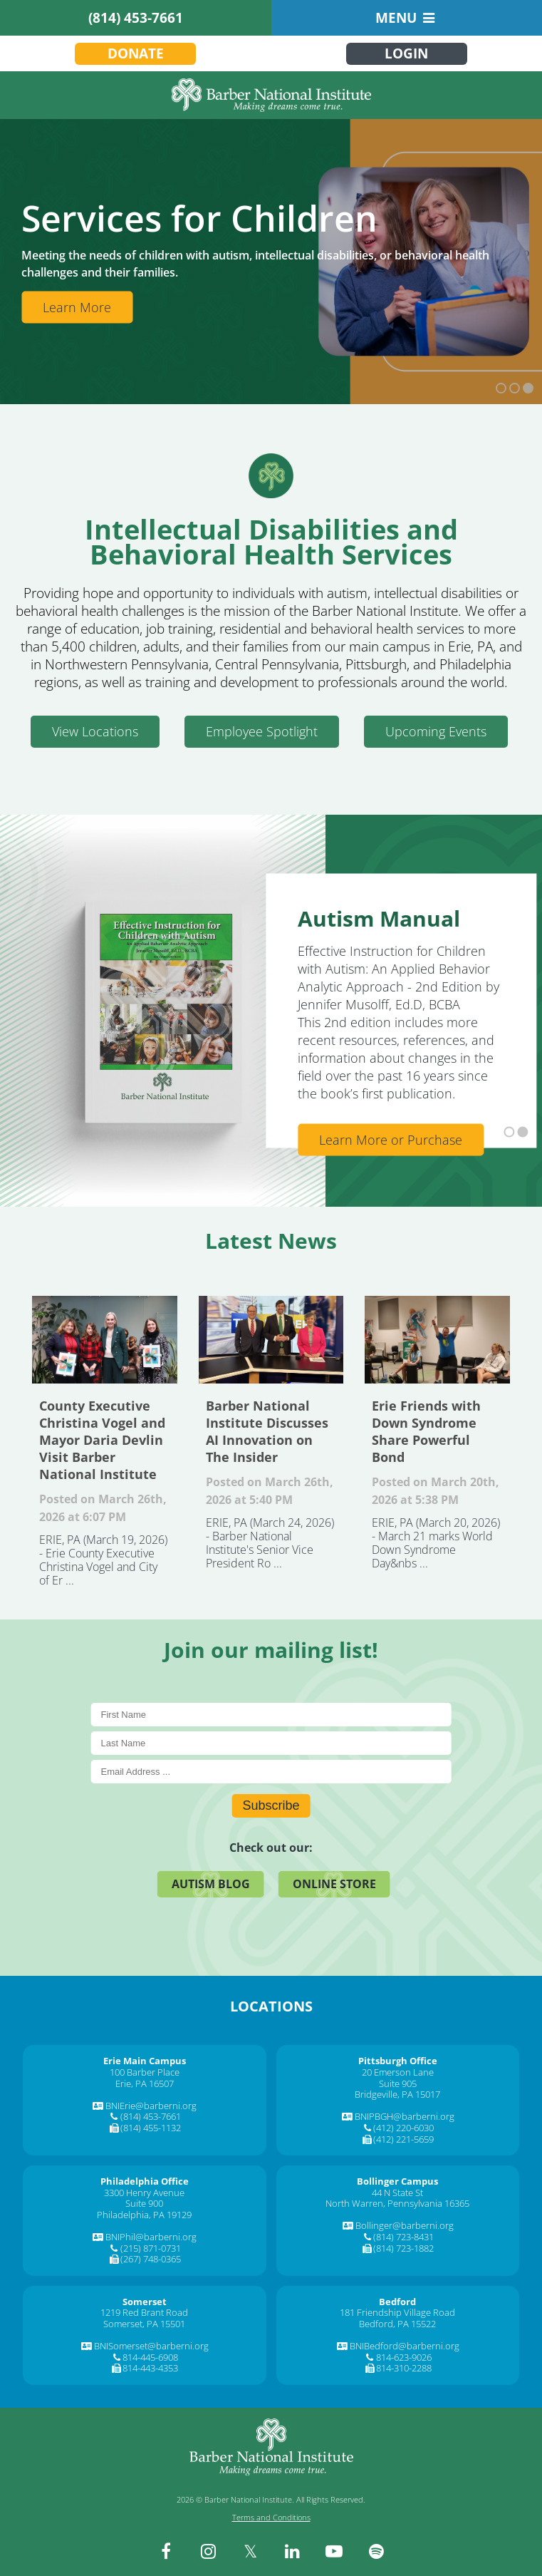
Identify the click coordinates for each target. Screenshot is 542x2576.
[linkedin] (292, 2551)
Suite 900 (144, 2203)
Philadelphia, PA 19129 (144, 2214)
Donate (136, 53)
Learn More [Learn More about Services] (77, 307)
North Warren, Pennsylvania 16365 (397, 2203)
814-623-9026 (404, 2357)
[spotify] (376, 2551)
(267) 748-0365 (150, 2258)
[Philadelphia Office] (144, 2181)
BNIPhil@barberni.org (151, 2236)
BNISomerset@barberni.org (151, 2345)
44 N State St (397, 2192)
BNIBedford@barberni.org (404, 2345)
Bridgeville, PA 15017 (397, 2094)
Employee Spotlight (262, 731)
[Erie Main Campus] (144, 2060)
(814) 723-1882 (403, 2248)
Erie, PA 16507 (144, 2083)
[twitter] (250, 2551)
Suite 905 (398, 2083)
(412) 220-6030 (403, 2127)
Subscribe (270, 1805)
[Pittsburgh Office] (397, 2060)
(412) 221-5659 (403, 2139)
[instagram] (208, 2551)
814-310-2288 (404, 2367)
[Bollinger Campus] (397, 2181)
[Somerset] (145, 2301)
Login (406, 53)
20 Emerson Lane (398, 2072)
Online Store (334, 1884)
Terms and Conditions (271, 2517)
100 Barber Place (144, 2072)
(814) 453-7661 (135, 18)
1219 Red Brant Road (144, 2312)
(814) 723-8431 (403, 2236)
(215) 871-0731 (150, 2248)
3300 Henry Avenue (144, 2192)
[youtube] (334, 2551)
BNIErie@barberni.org (151, 2105)
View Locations (95, 731)
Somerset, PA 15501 (144, 2323)
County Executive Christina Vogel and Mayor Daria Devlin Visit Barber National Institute (104, 1339)
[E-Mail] (270, 1771)
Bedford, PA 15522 (397, 2323)
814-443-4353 (150, 2367)
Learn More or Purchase (390, 1139)
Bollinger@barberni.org (404, 2225)
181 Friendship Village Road (397, 2312)
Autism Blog (211, 1884)
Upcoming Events (435, 731)
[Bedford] (397, 2301)
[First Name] (270, 1714)
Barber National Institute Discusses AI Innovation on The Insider (271, 1339)
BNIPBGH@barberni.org (404, 2116)
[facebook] (166, 2551)
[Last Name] (270, 1743)
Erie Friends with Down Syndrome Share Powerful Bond (437, 1339)
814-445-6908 (150, 2357)
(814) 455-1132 (150, 2127)
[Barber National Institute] (271, 95)
